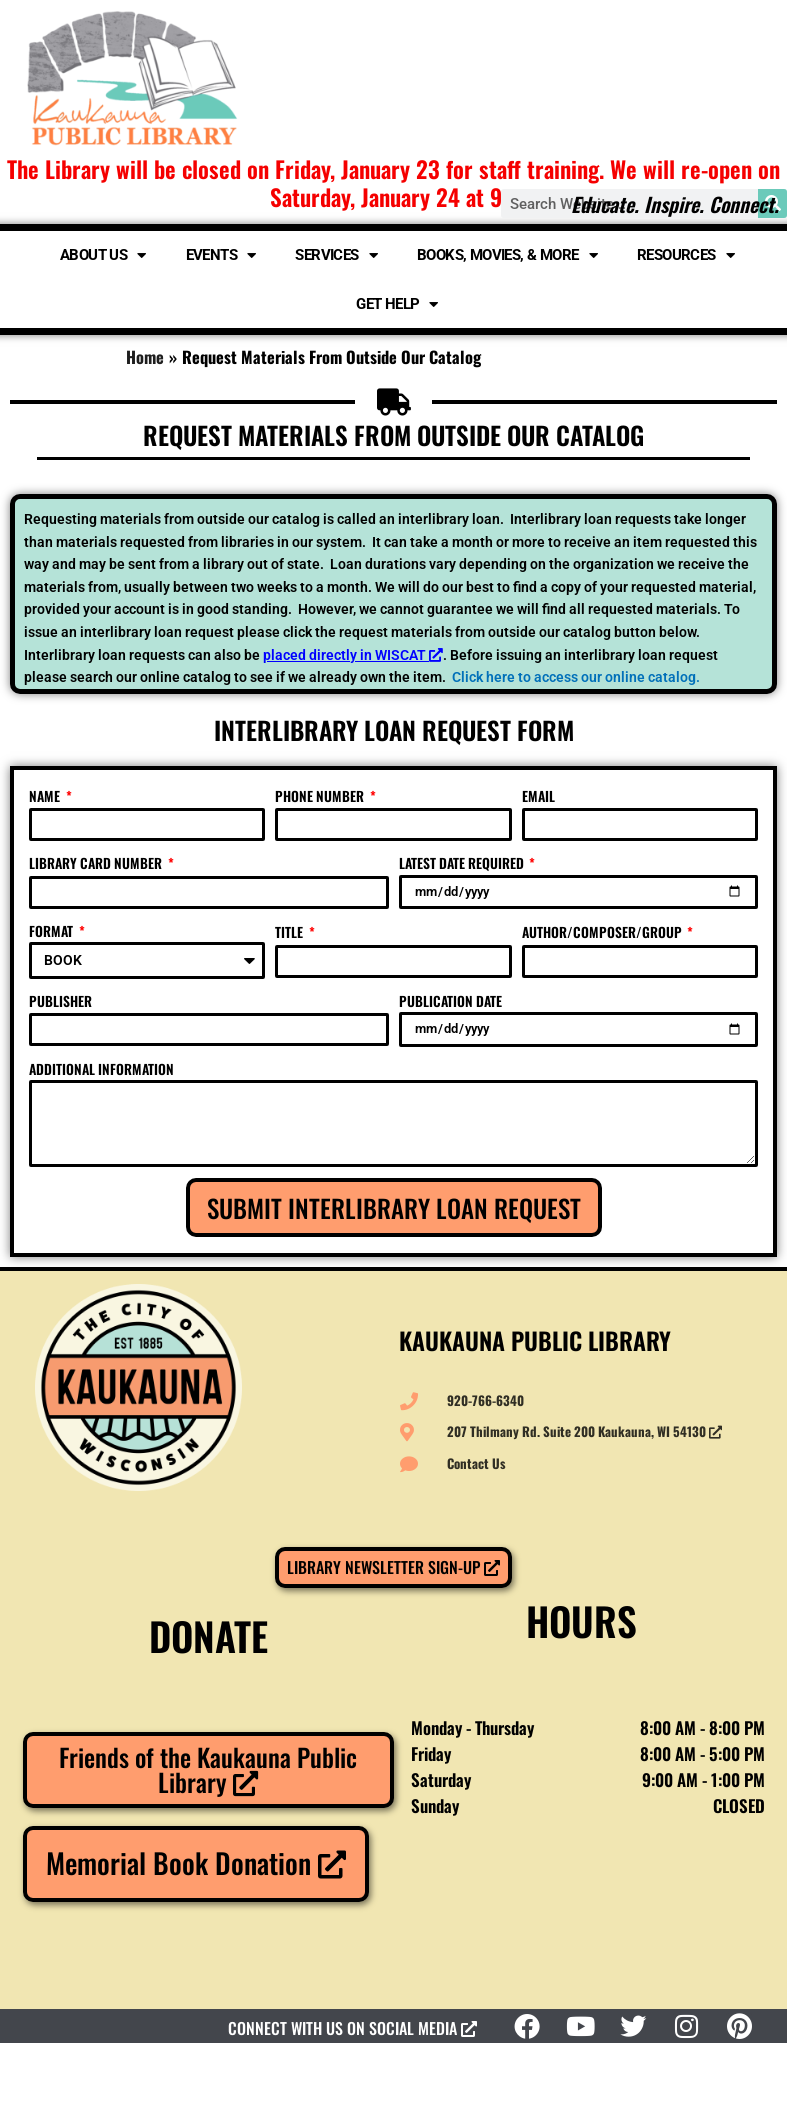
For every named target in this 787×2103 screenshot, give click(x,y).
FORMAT (52, 931)
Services (336, 255)
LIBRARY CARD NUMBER (97, 863)
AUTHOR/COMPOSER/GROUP (603, 932)
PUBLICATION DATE (450, 1001)
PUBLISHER (60, 1001)
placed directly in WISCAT (353, 655)
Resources (685, 255)
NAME (46, 796)
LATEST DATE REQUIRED (463, 863)
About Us (103, 255)
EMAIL (538, 796)
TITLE (290, 932)
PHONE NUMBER (321, 796)
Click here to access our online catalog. (576, 677)
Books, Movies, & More (507, 255)
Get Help (397, 304)
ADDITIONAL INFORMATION (101, 1069)
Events (221, 255)
